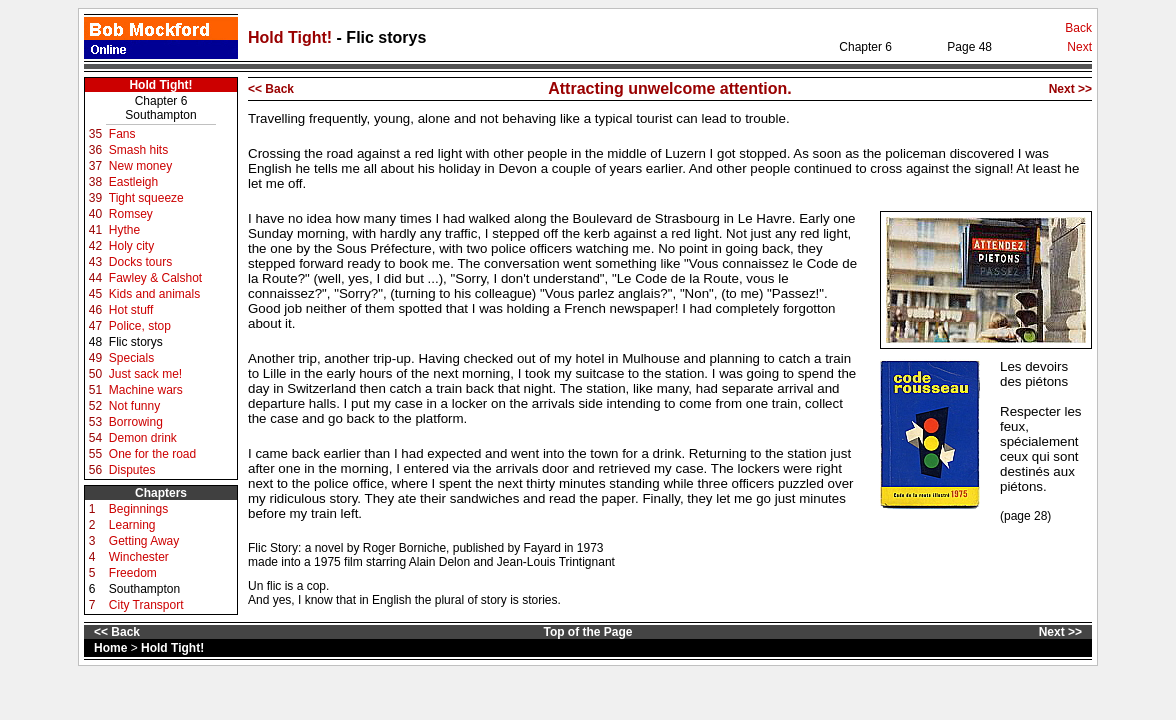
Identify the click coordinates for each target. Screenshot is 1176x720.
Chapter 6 (161, 101)
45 (95, 294)
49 (95, 358)
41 (95, 230)
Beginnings (138, 509)
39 (95, 198)
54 (95, 438)
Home (110, 648)
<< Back (271, 89)
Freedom (133, 573)
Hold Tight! (292, 37)
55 (95, 454)
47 (95, 326)
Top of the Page (587, 632)
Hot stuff (131, 310)
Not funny (134, 406)
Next (1079, 47)
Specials (131, 358)
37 (95, 166)
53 (95, 422)
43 (95, 262)
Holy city (131, 246)
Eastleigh (133, 182)
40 (95, 214)
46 (95, 310)
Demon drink (143, 438)
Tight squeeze (146, 198)
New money (140, 166)
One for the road (152, 454)
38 (95, 182)
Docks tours (140, 262)
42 (95, 246)
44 (95, 278)
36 (95, 150)
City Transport (146, 605)
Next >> (1070, 89)
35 (95, 134)
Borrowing (136, 422)
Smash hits (138, 150)
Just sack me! (145, 374)
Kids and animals (154, 294)
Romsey (131, 214)
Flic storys (136, 342)
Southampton (160, 115)
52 (95, 406)
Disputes (132, 470)
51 (95, 390)
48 (95, 342)
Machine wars (146, 390)
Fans (122, 134)
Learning (132, 525)
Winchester (139, 557)
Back (1078, 28)
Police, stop (140, 326)
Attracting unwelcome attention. (670, 88)
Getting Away (144, 541)
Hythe (124, 230)
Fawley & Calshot (155, 278)
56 (95, 470)
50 (95, 374)
